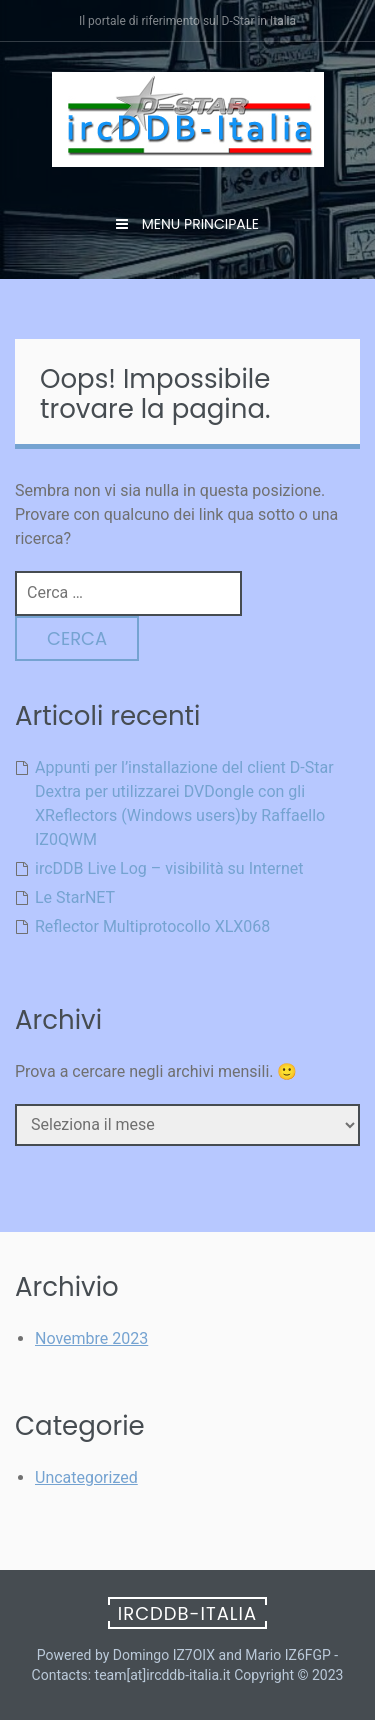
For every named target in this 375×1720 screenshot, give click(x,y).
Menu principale (198, 224)
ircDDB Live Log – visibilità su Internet (169, 868)
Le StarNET (75, 897)
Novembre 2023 (91, 1338)
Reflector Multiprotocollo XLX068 (152, 926)
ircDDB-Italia (187, 1613)
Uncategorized (86, 1477)
